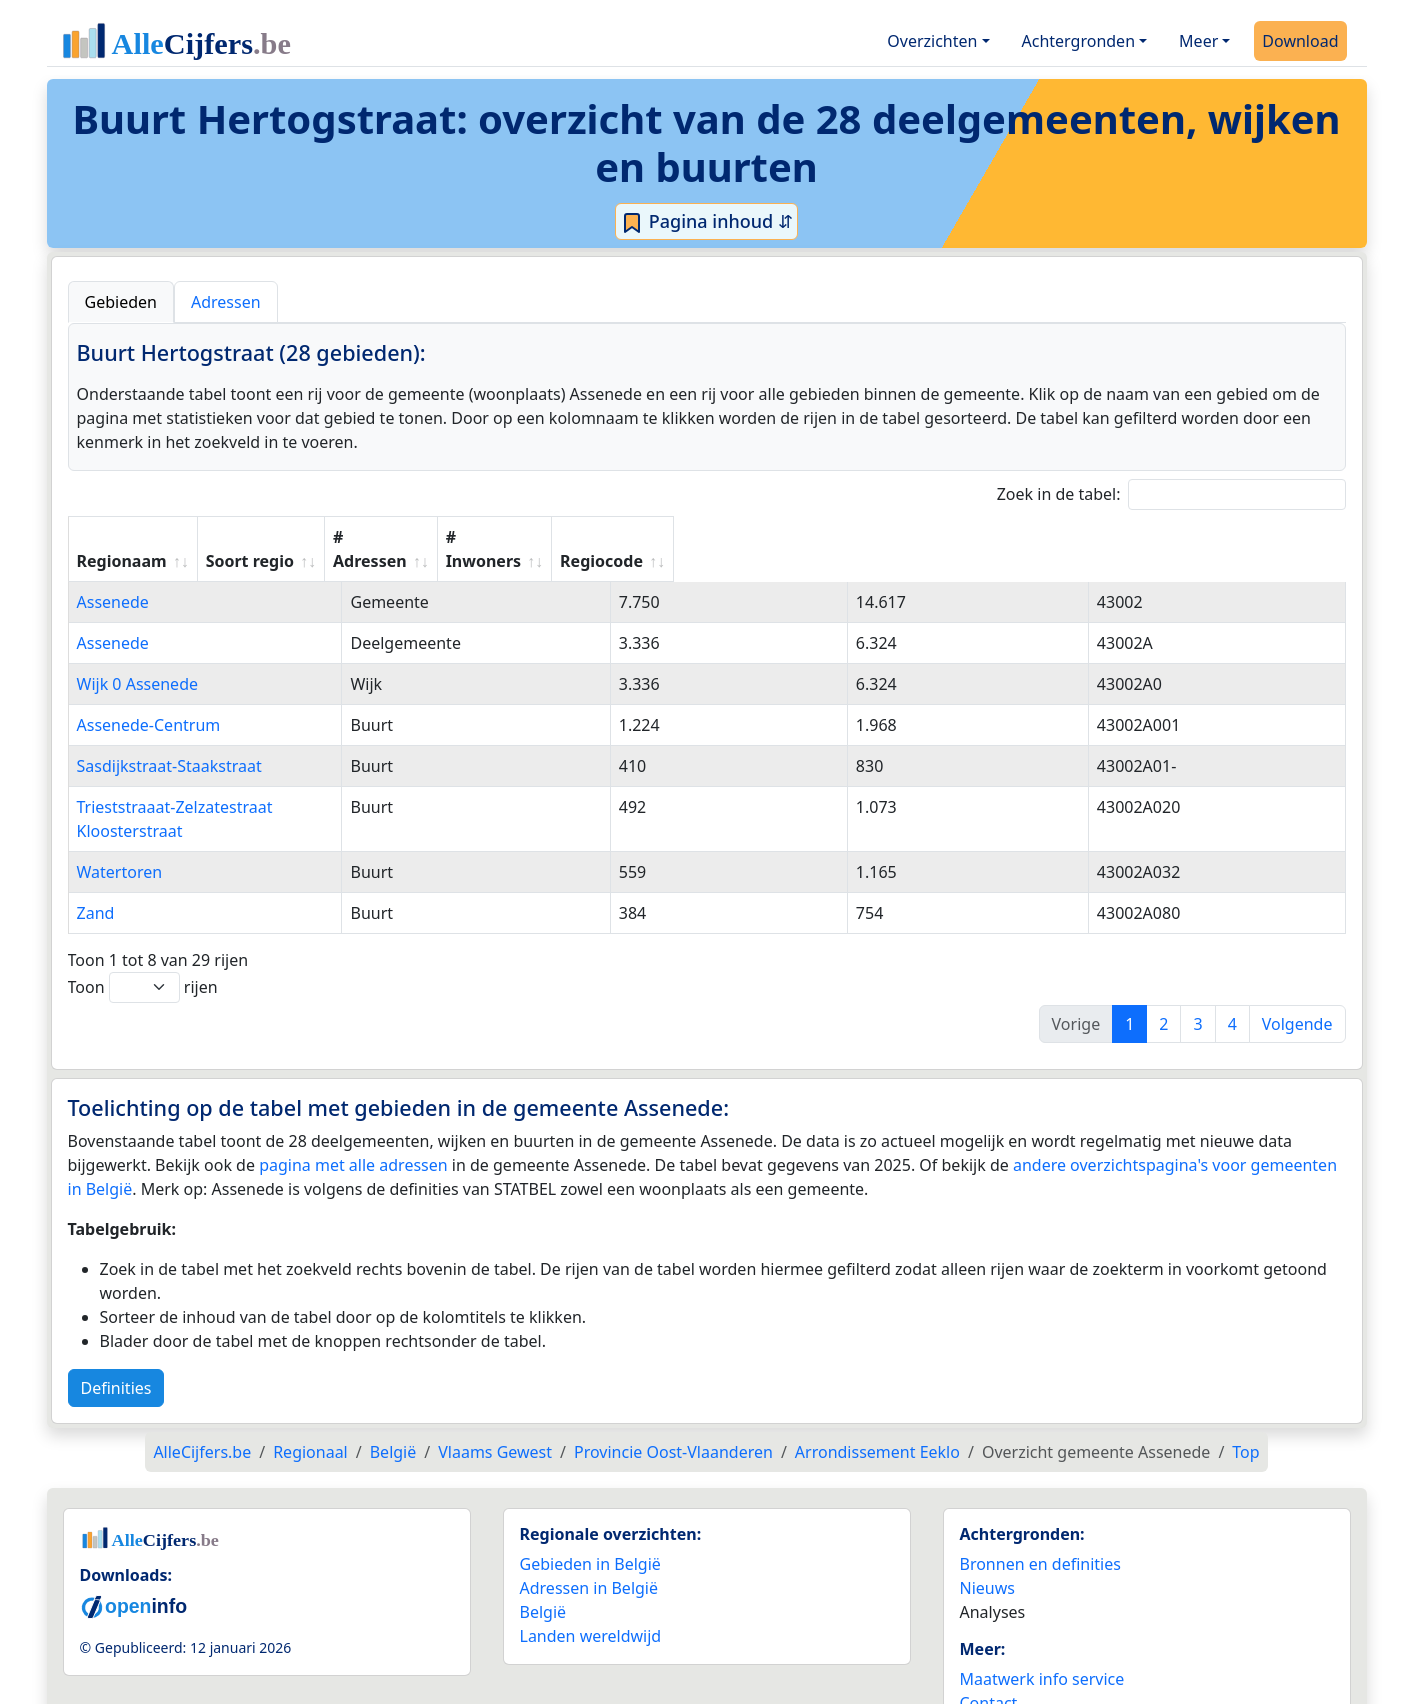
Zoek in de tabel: (1171, 494)
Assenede (113, 578)
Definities (116, 1340)
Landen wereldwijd (591, 1588)
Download (1300, 41)
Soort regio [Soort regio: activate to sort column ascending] (617, 537)
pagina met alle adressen (353, 1117)
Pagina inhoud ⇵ (706, 222)
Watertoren (120, 824)
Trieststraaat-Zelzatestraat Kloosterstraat (230, 783)
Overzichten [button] (932, 41)
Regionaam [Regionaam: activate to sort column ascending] (122, 537)
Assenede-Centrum (149, 701)
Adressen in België (589, 1540)
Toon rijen (143, 939)
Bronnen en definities (1040, 1516)
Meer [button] (1198, 41)
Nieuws (987, 1540)
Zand (96, 865)
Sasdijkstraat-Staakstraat (169, 742)
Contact (989, 1655)
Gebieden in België (590, 1516)
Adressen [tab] (226, 302)
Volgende (1297, 976)
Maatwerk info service (1042, 1631)
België (543, 1564)
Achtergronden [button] (1079, 41)
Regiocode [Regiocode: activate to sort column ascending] (1206, 537)
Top (1245, 1404)
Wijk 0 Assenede (138, 660)
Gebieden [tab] (121, 302)
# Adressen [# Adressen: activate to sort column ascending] (814, 537)
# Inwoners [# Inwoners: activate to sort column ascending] (1011, 537)
